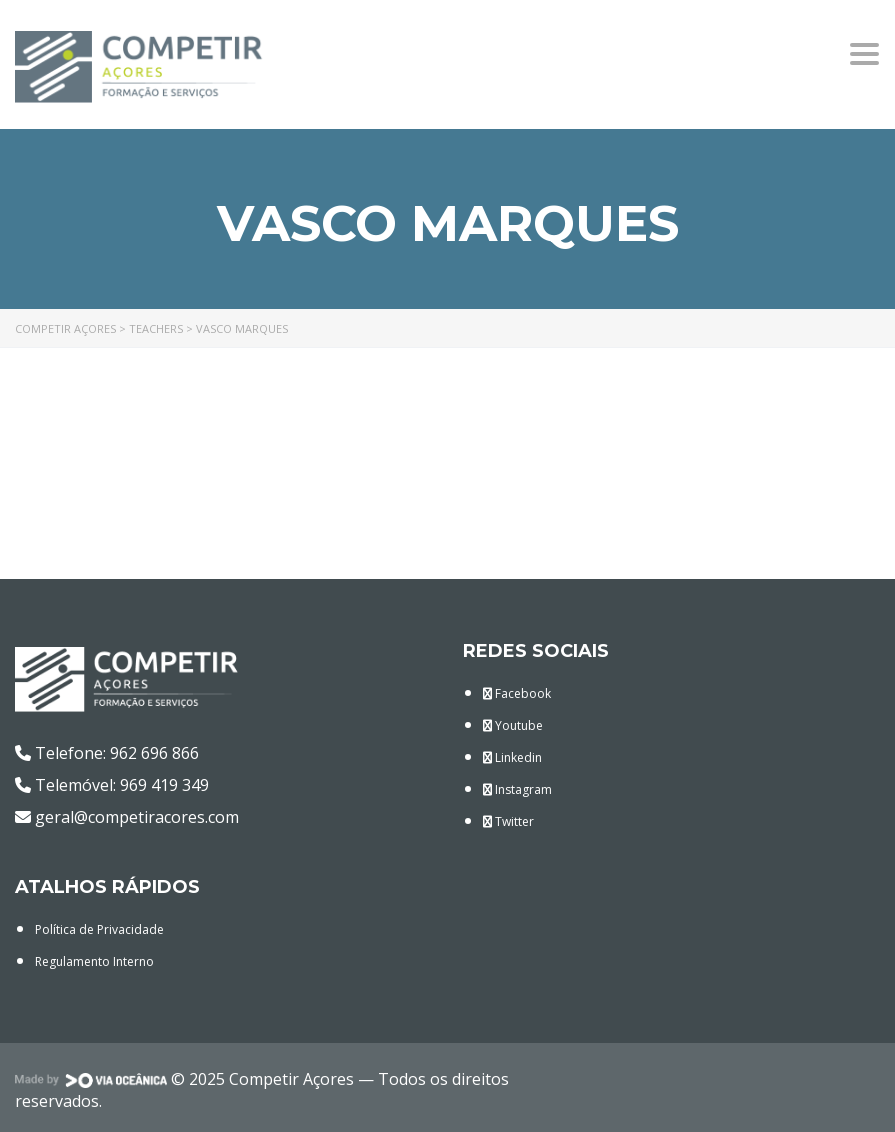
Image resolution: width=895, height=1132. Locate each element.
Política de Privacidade (99, 929)
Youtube (513, 725)
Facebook (517, 693)
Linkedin (512, 757)
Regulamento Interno (94, 961)
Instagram (517, 789)
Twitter (508, 821)
